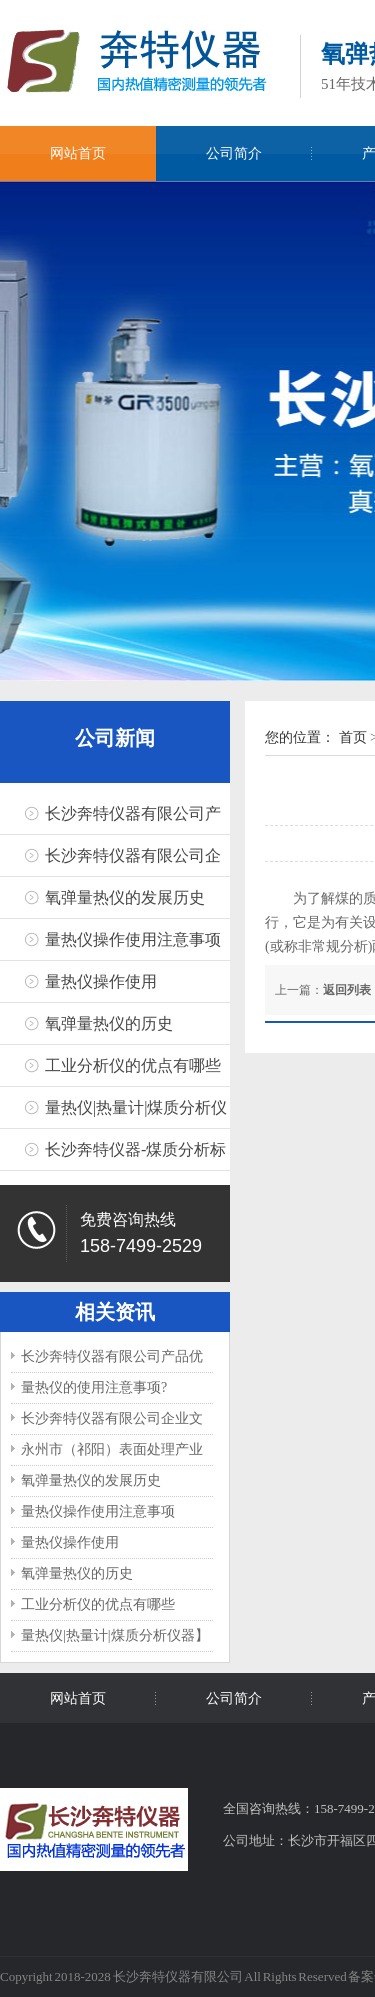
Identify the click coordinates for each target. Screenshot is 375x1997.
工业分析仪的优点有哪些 (133, 1065)
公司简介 (234, 153)
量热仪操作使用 (101, 981)
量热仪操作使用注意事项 (133, 939)
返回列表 (347, 990)
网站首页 (78, 153)
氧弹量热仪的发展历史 (125, 897)
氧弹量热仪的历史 (109, 1023)
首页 (353, 737)
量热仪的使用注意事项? (94, 1387)
